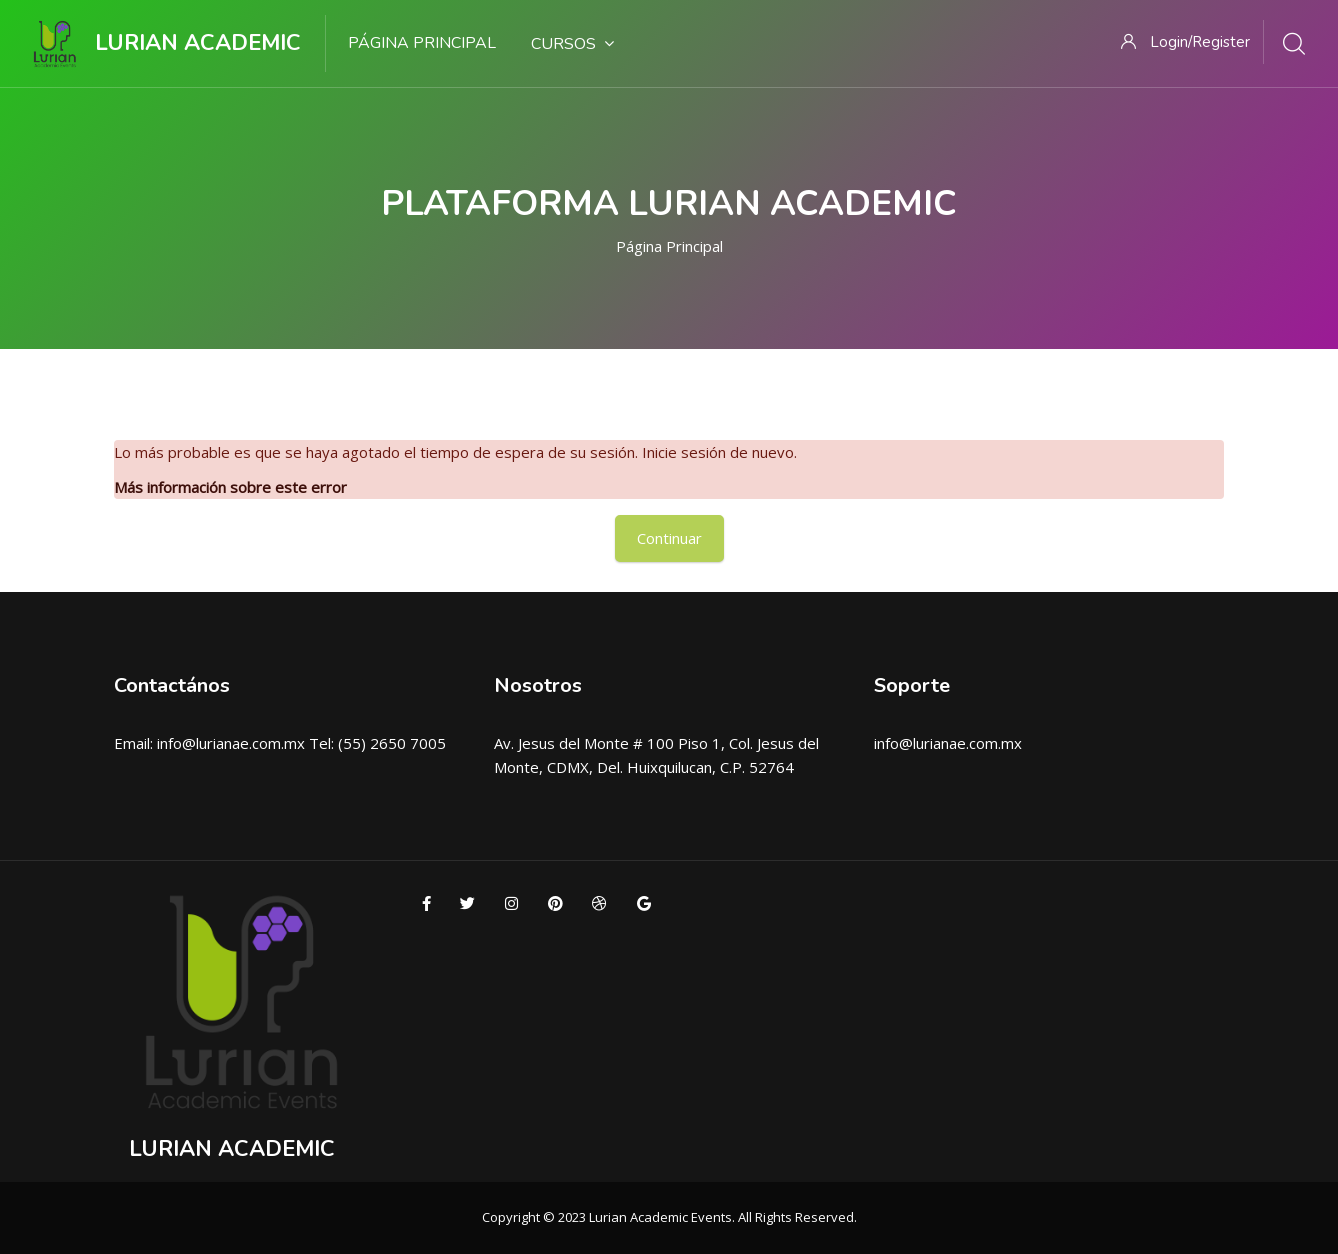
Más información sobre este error (230, 487)
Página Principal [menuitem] (422, 43)
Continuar (669, 538)
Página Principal (669, 246)
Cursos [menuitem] (572, 43)
